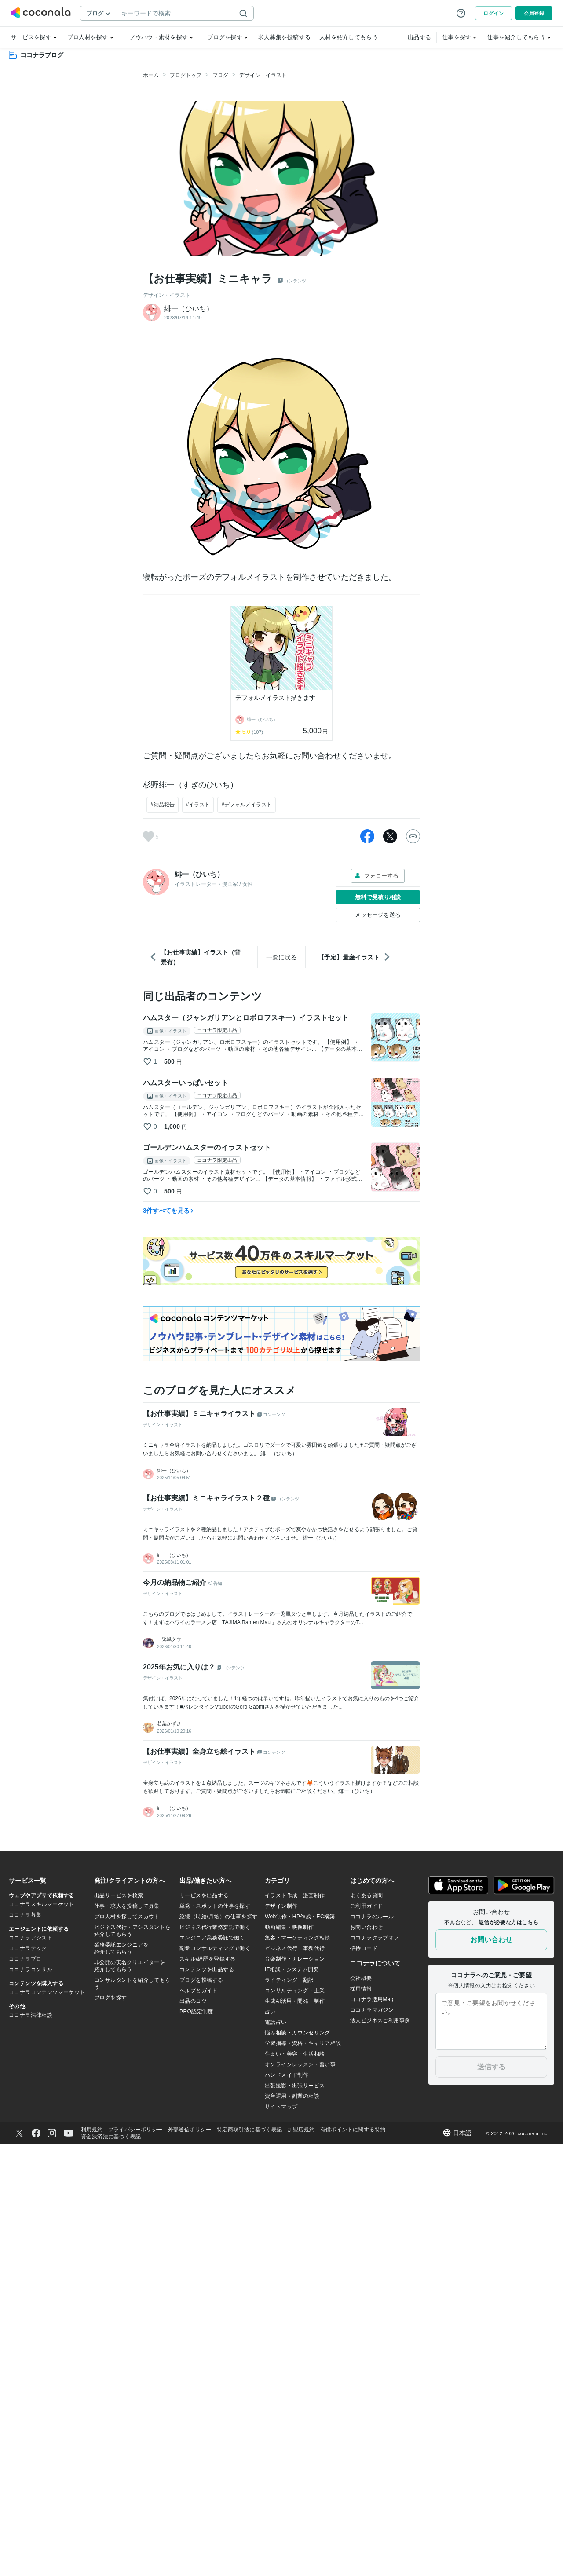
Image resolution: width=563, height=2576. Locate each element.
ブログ (220, 75)
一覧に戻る (281, 957)
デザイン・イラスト (263, 75)
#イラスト (198, 804)
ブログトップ (185, 75)
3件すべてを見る (168, 1210)
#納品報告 (162, 804)
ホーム (151, 75)
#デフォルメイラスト (246, 804)
